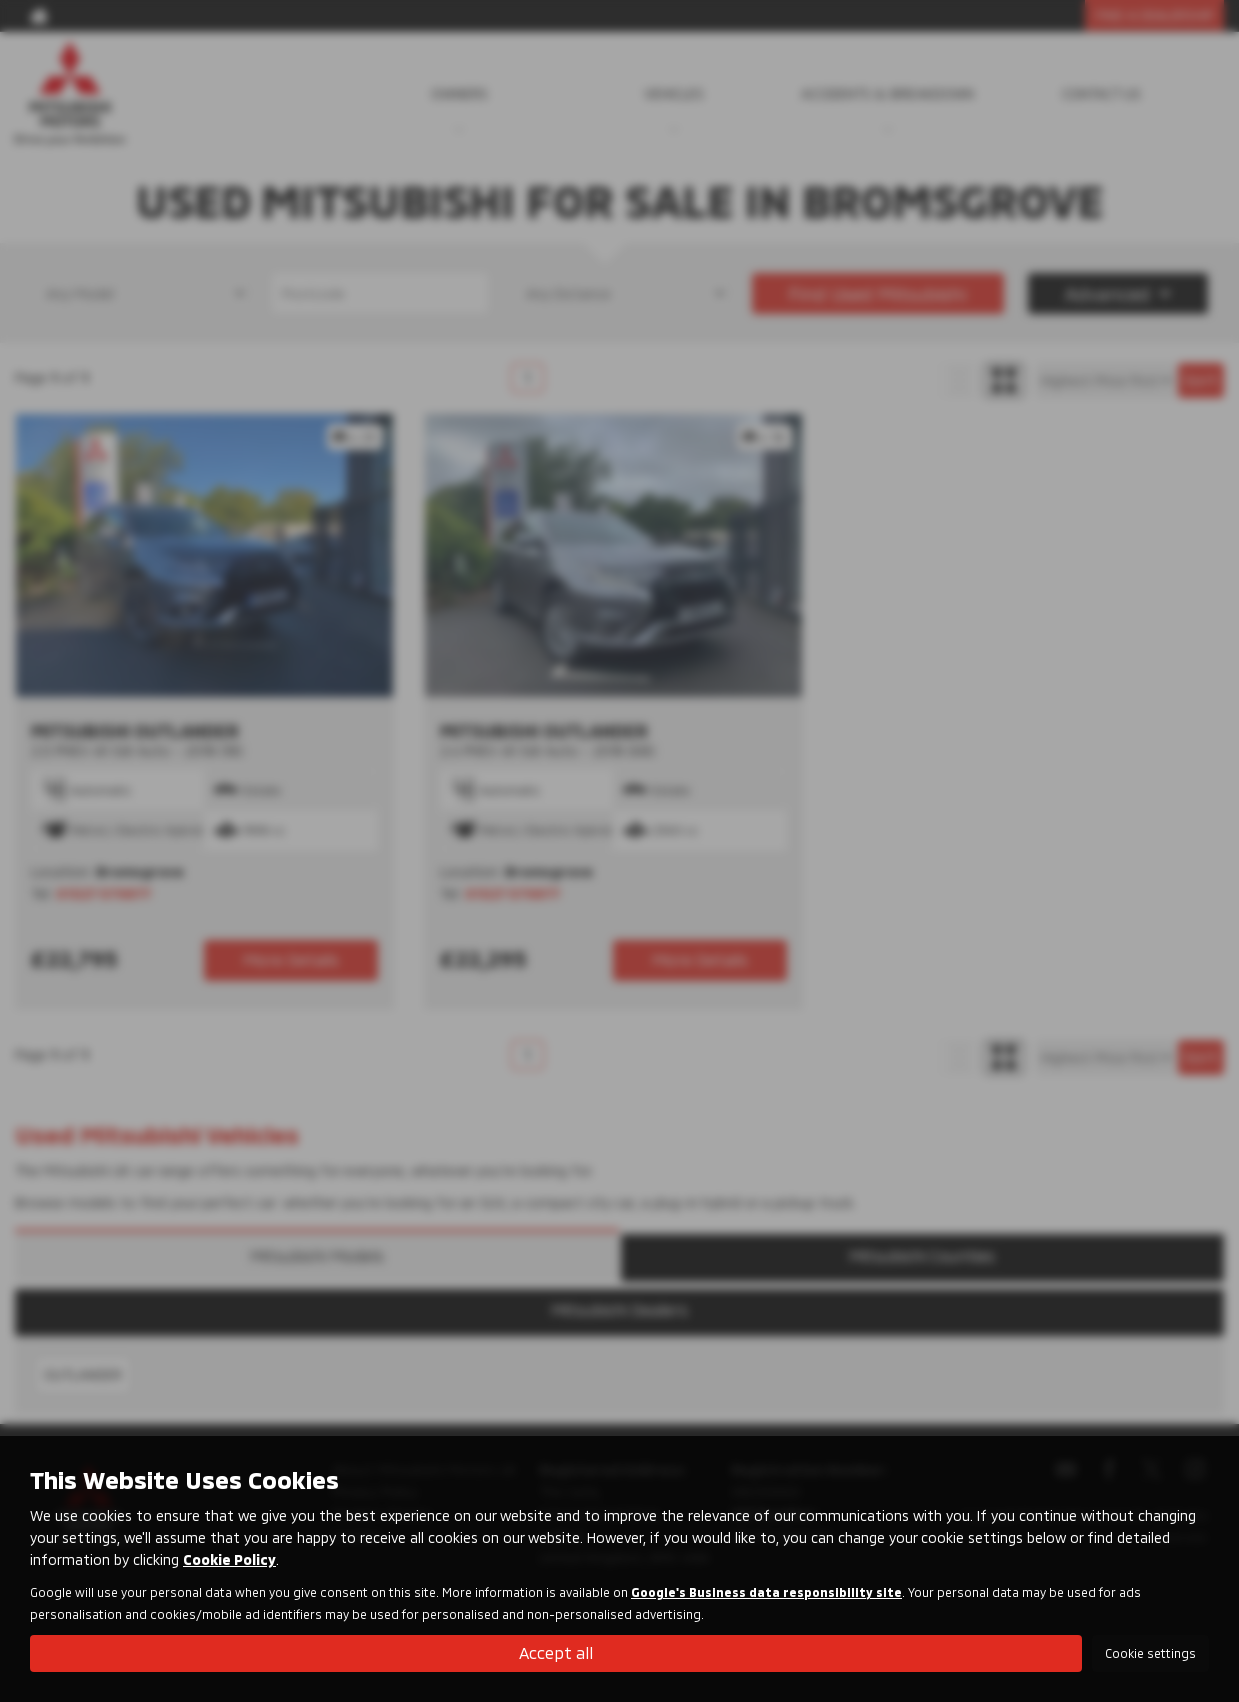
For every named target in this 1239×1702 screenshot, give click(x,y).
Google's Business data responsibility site (766, 1592)
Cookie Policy (229, 1559)
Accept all (556, 1652)
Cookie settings (1150, 1653)
